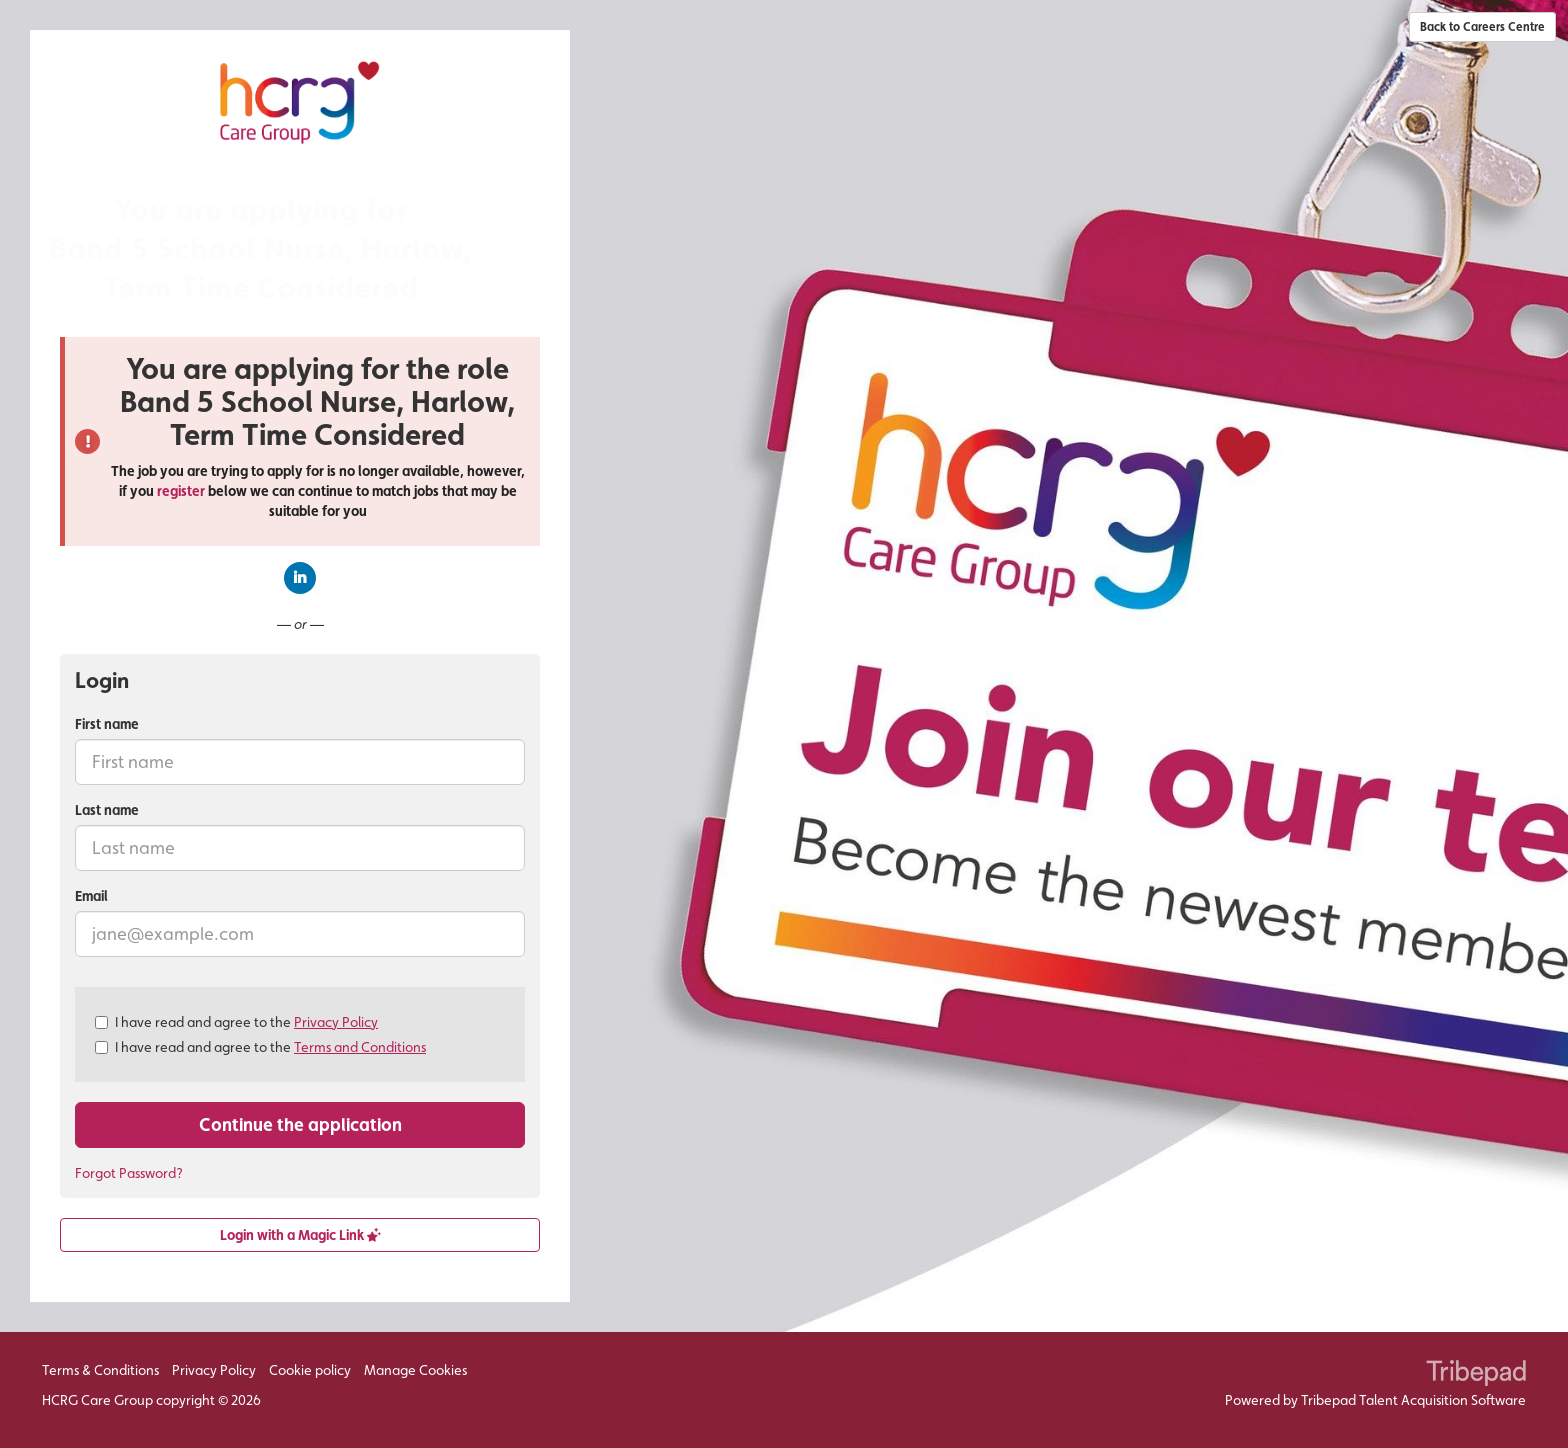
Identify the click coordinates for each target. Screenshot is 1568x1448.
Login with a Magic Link (300, 1235)
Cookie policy (310, 1370)
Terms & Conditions (100, 1370)
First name (107, 724)
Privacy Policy (336, 1022)
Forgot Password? (129, 1173)
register (181, 491)
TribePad (1476, 1375)
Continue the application (300, 1124)
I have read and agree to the (236, 1022)
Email (91, 896)
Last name (107, 810)
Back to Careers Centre (1482, 27)
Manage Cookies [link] (415, 1370)
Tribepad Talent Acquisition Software (1413, 1400)
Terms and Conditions (360, 1047)
